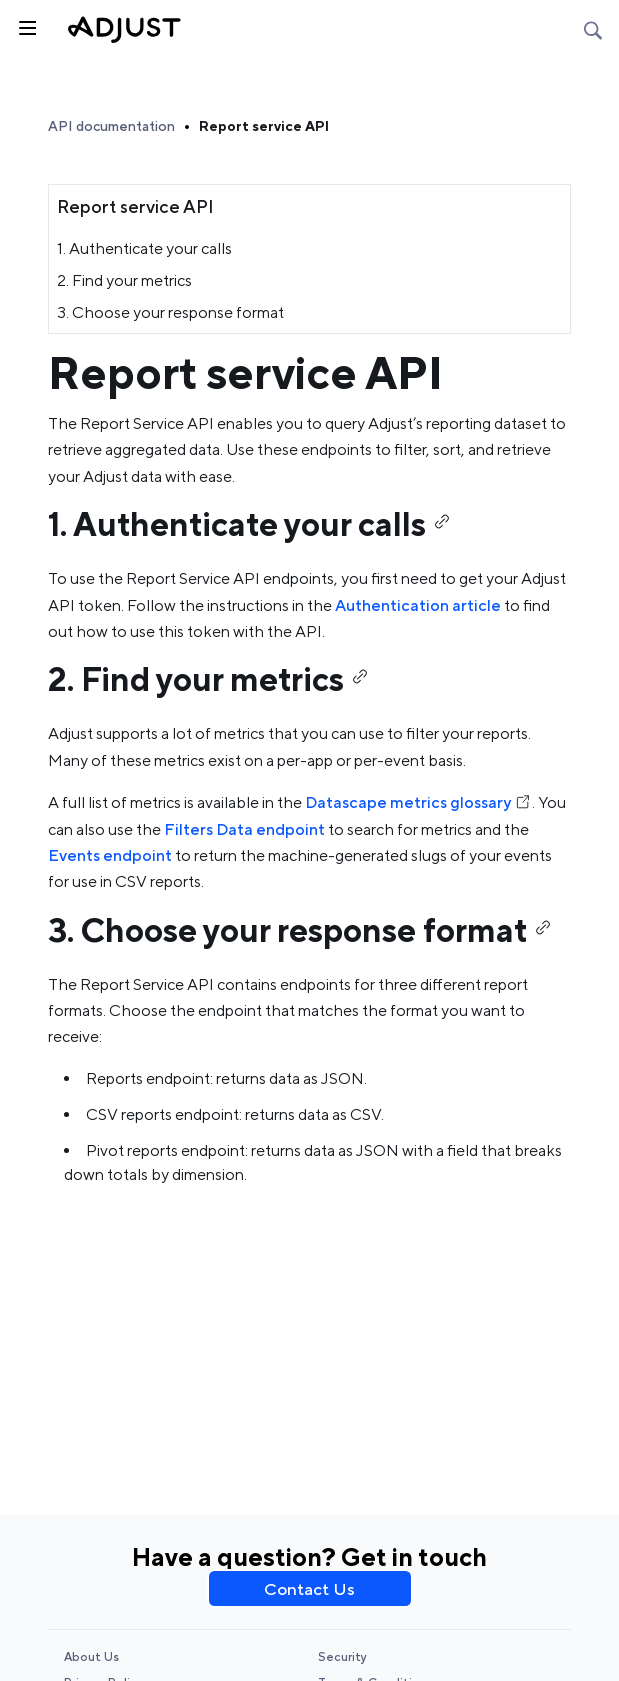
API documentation (111, 126)
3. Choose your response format (170, 312)
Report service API (264, 126)
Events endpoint (110, 855)
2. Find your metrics (124, 280)
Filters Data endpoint (244, 829)
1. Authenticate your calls (144, 248)
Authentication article (418, 605)
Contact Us (309, 1589)
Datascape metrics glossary (418, 802)
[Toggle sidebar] (26, 26)
